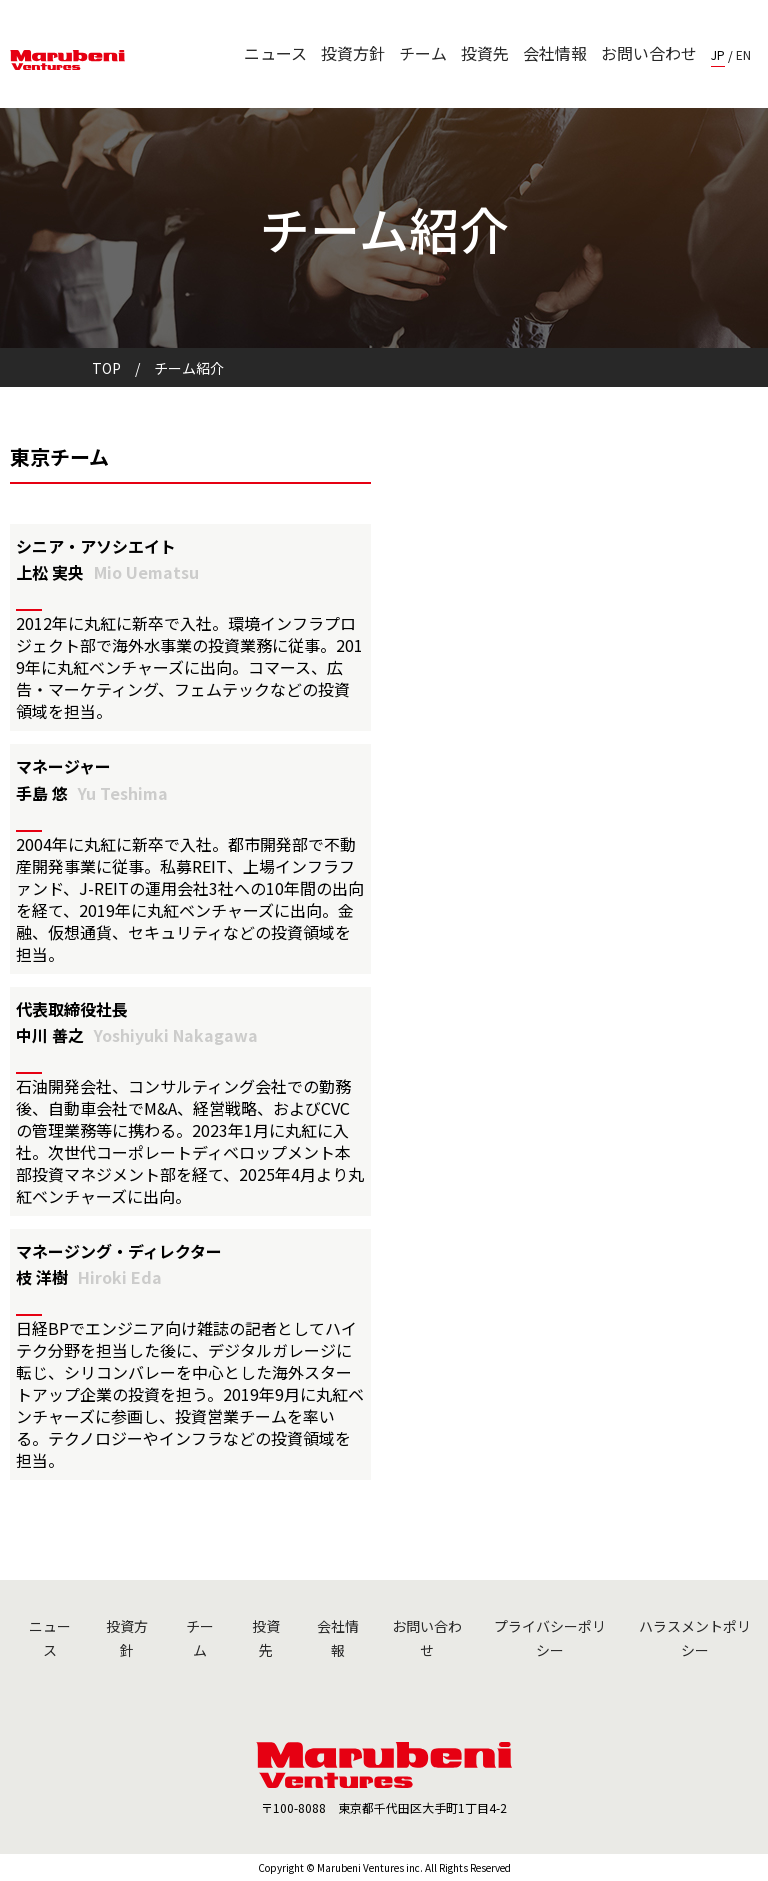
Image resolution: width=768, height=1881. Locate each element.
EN (743, 54)
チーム (423, 53)
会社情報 (555, 53)
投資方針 (353, 53)
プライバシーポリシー (550, 1638)
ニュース (275, 53)
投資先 (485, 53)
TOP (106, 368)
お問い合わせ (649, 53)
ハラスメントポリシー (695, 1638)
